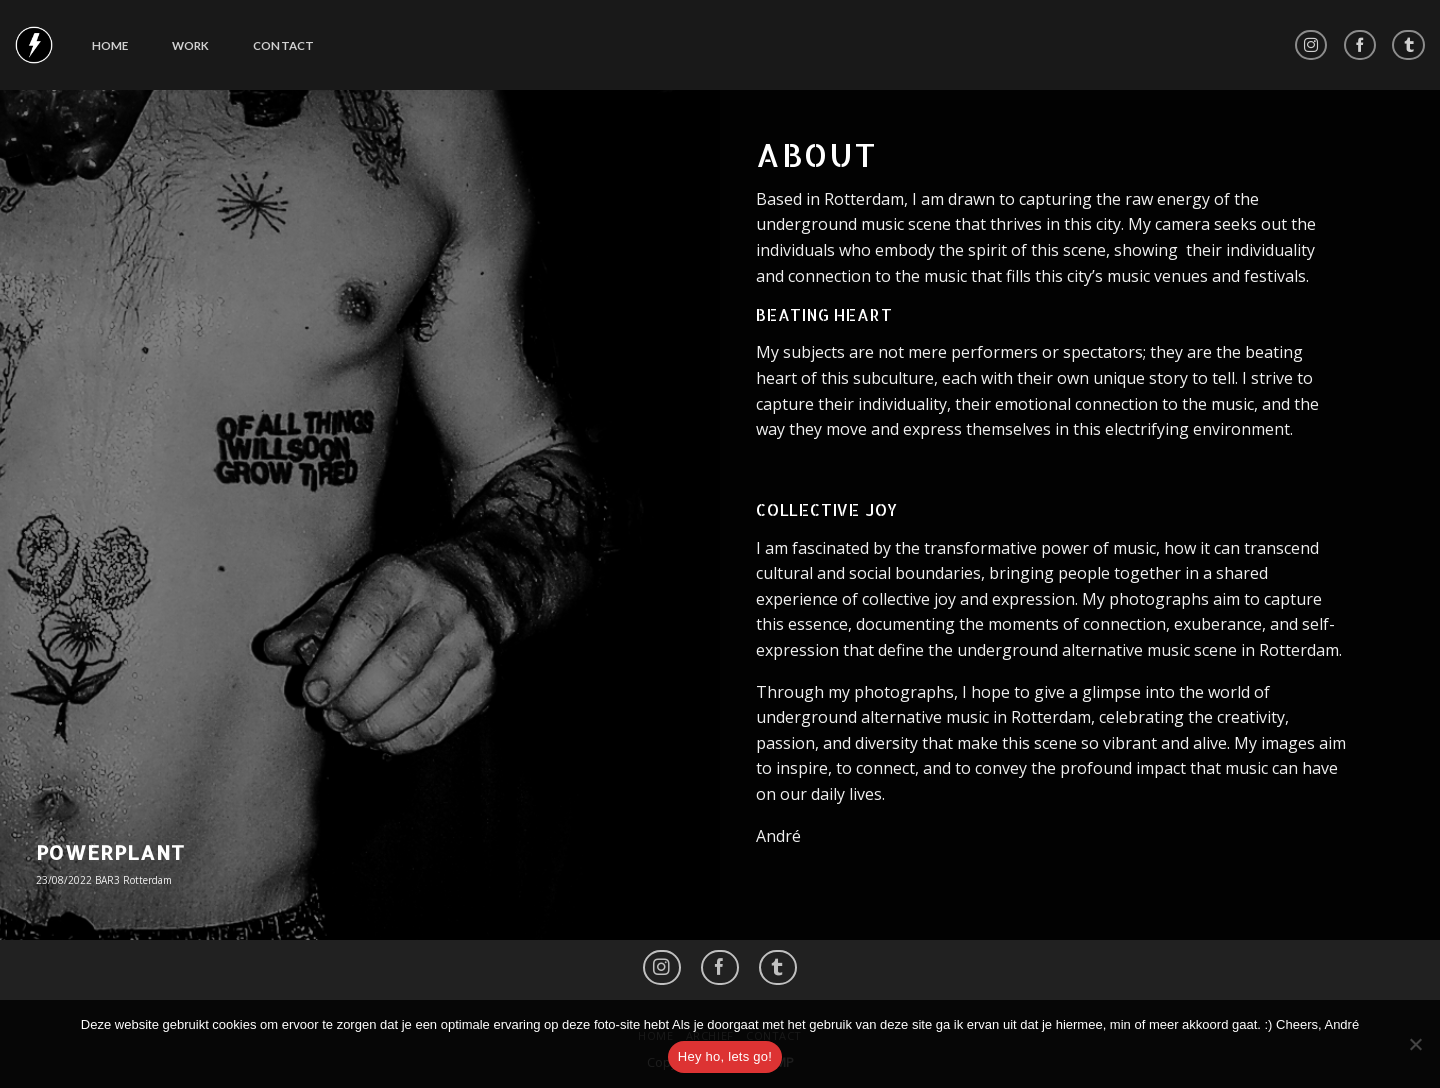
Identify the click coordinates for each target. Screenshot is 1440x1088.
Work (191, 45)
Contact (284, 45)
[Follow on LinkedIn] (1408, 45)
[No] (1415, 1050)
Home (110, 45)
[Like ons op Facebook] (1360, 45)
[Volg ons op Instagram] (1311, 45)
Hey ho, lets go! (725, 1056)
